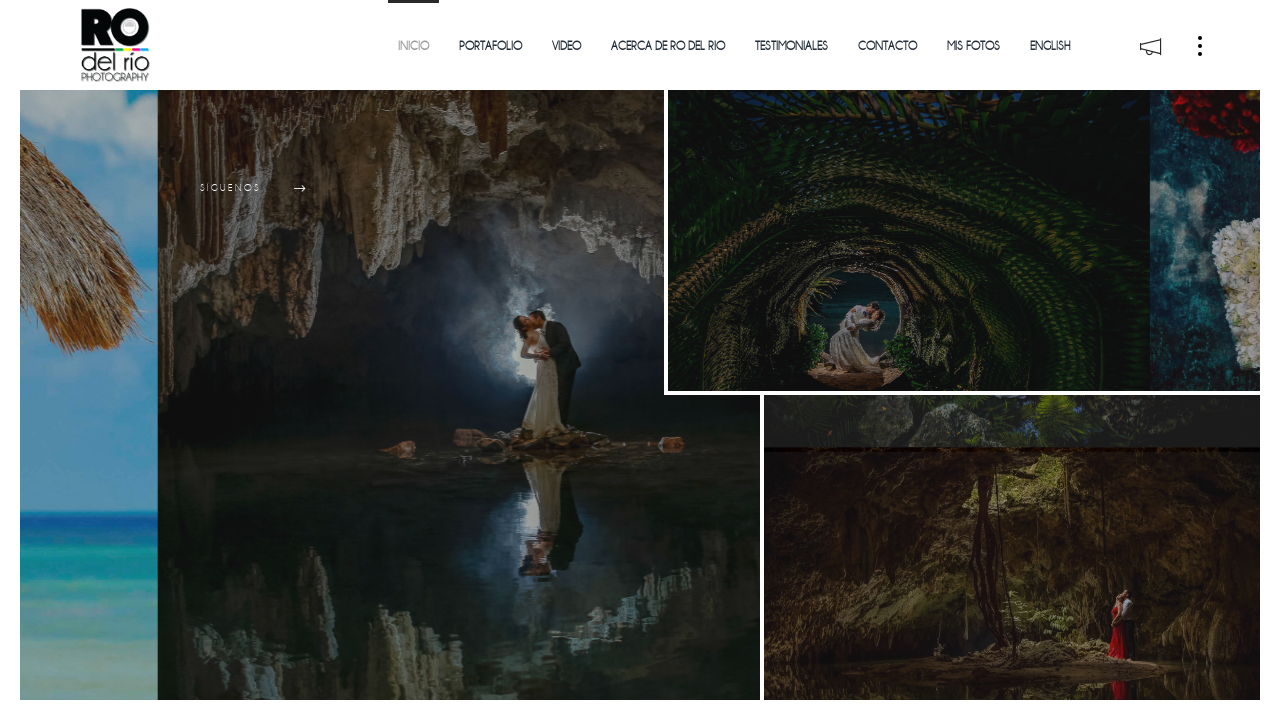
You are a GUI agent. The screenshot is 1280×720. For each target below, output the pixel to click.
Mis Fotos (973, 46)
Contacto (887, 46)
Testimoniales (791, 46)
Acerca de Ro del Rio (668, 46)
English (1050, 46)
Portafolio (490, 46)
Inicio (413, 46)
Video (566, 46)
